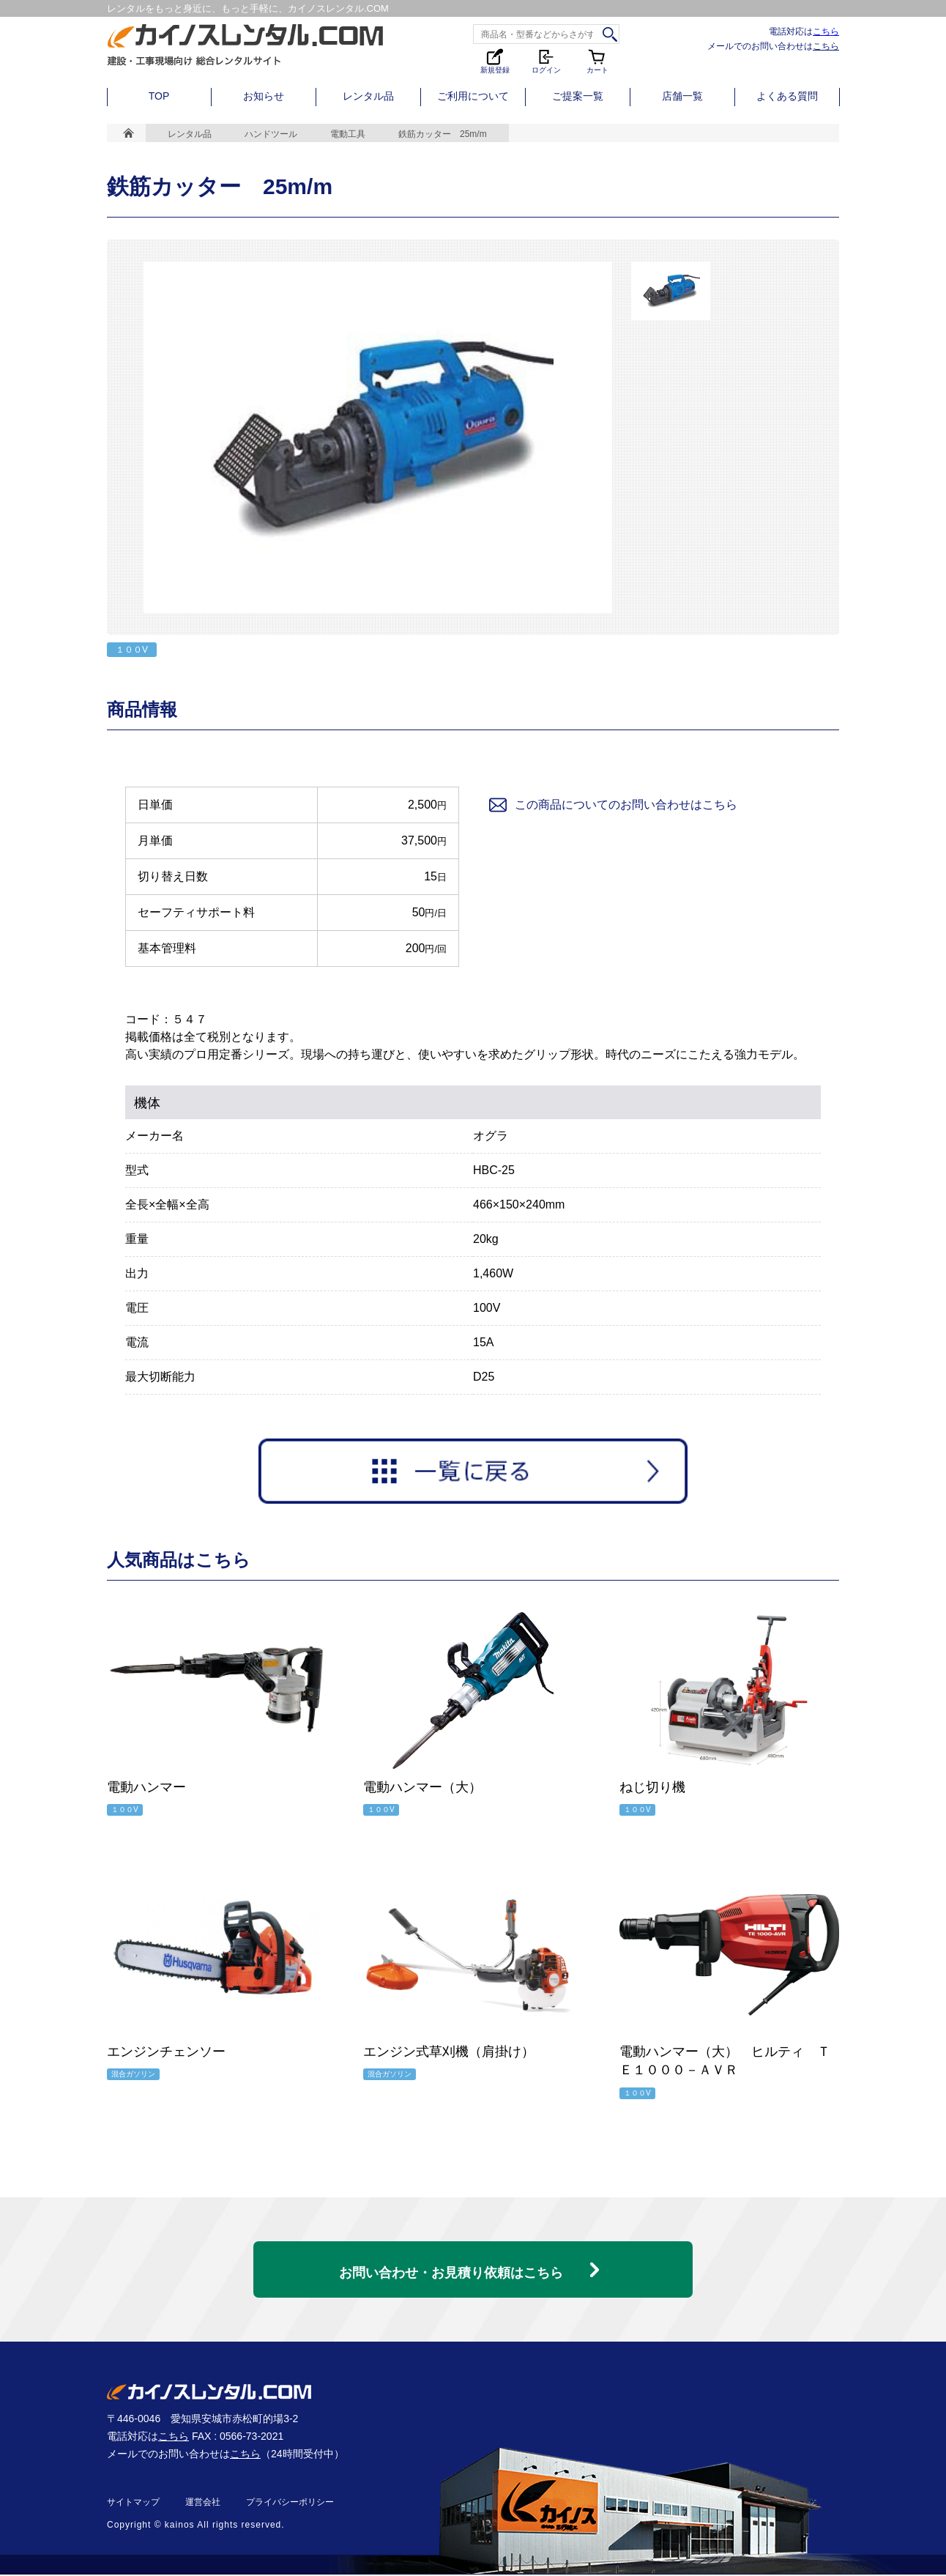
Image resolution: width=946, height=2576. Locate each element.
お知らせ (263, 96)
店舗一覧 (682, 96)
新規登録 (495, 60)
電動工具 (347, 134)
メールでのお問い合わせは (773, 46)
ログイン (546, 60)
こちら (826, 31)
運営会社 (202, 2503)
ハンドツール (271, 134)
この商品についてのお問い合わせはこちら (612, 805)
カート (597, 60)
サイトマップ (133, 2503)
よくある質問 (787, 96)
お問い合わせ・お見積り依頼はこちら (451, 2265)
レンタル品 (368, 96)
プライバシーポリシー (290, 2503)
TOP (159, 96)
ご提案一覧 (577, 96)
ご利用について (473, 96)
